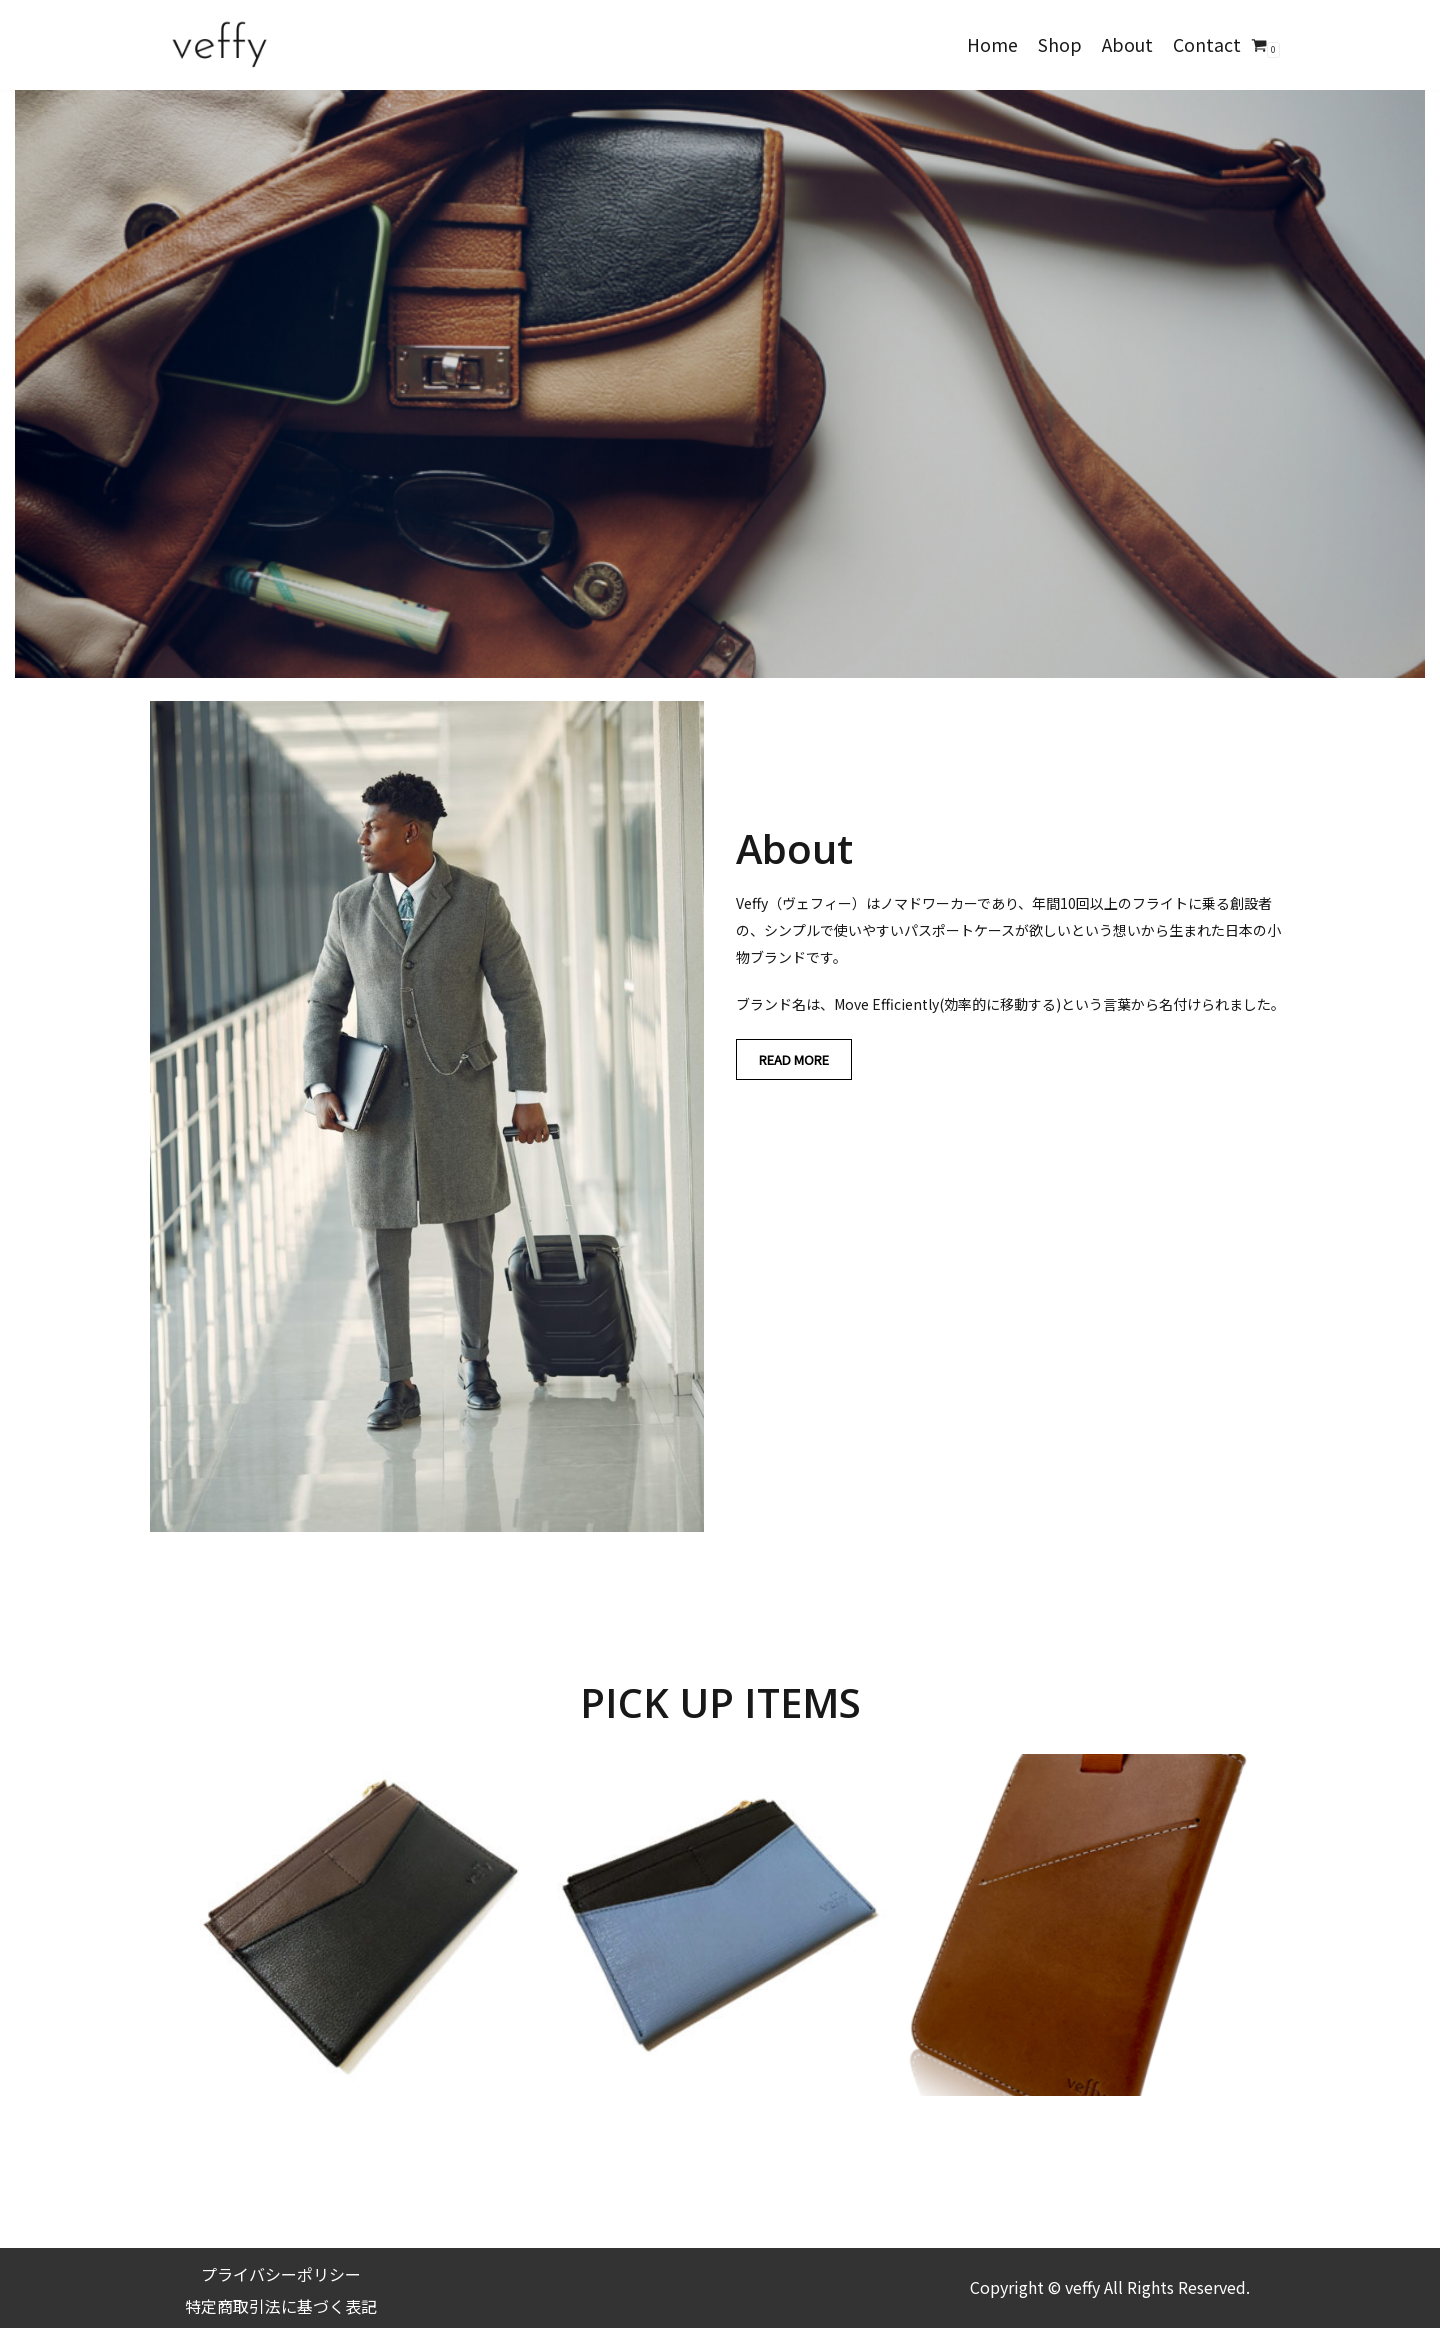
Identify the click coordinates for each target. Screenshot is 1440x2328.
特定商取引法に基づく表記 (281, 2306)
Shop (1060, 44)
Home (992, 44)
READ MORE (794, 1059)
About (1127, 44)
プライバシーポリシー (281, 2274)
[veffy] (220, 45)
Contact (1207, 44)
